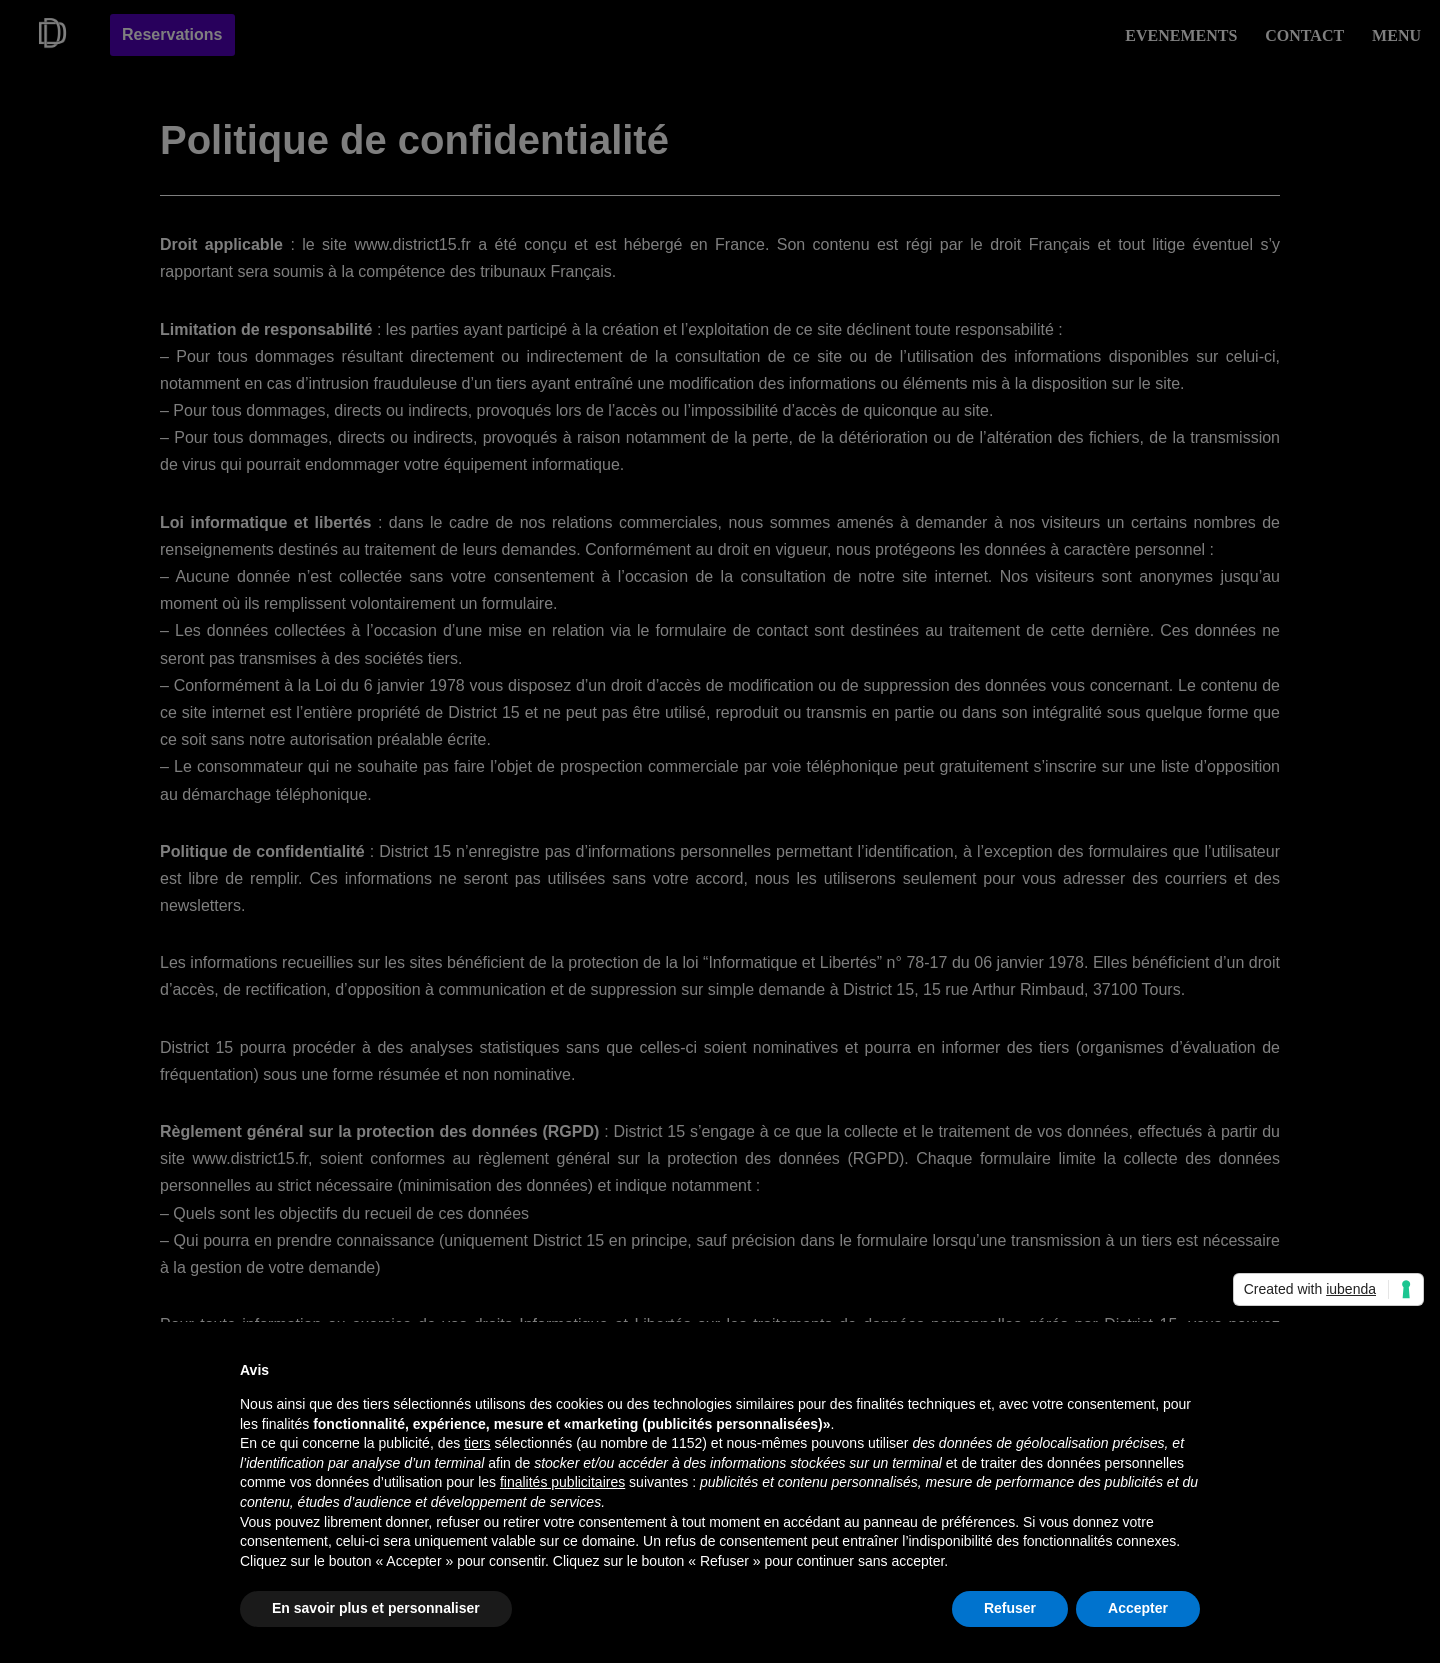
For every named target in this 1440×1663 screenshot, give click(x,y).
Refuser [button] (1010, 1608)
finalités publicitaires (562, 1482)
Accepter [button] (1138, 1608)
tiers (477, 1443)
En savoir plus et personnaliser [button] (376, 1608)
